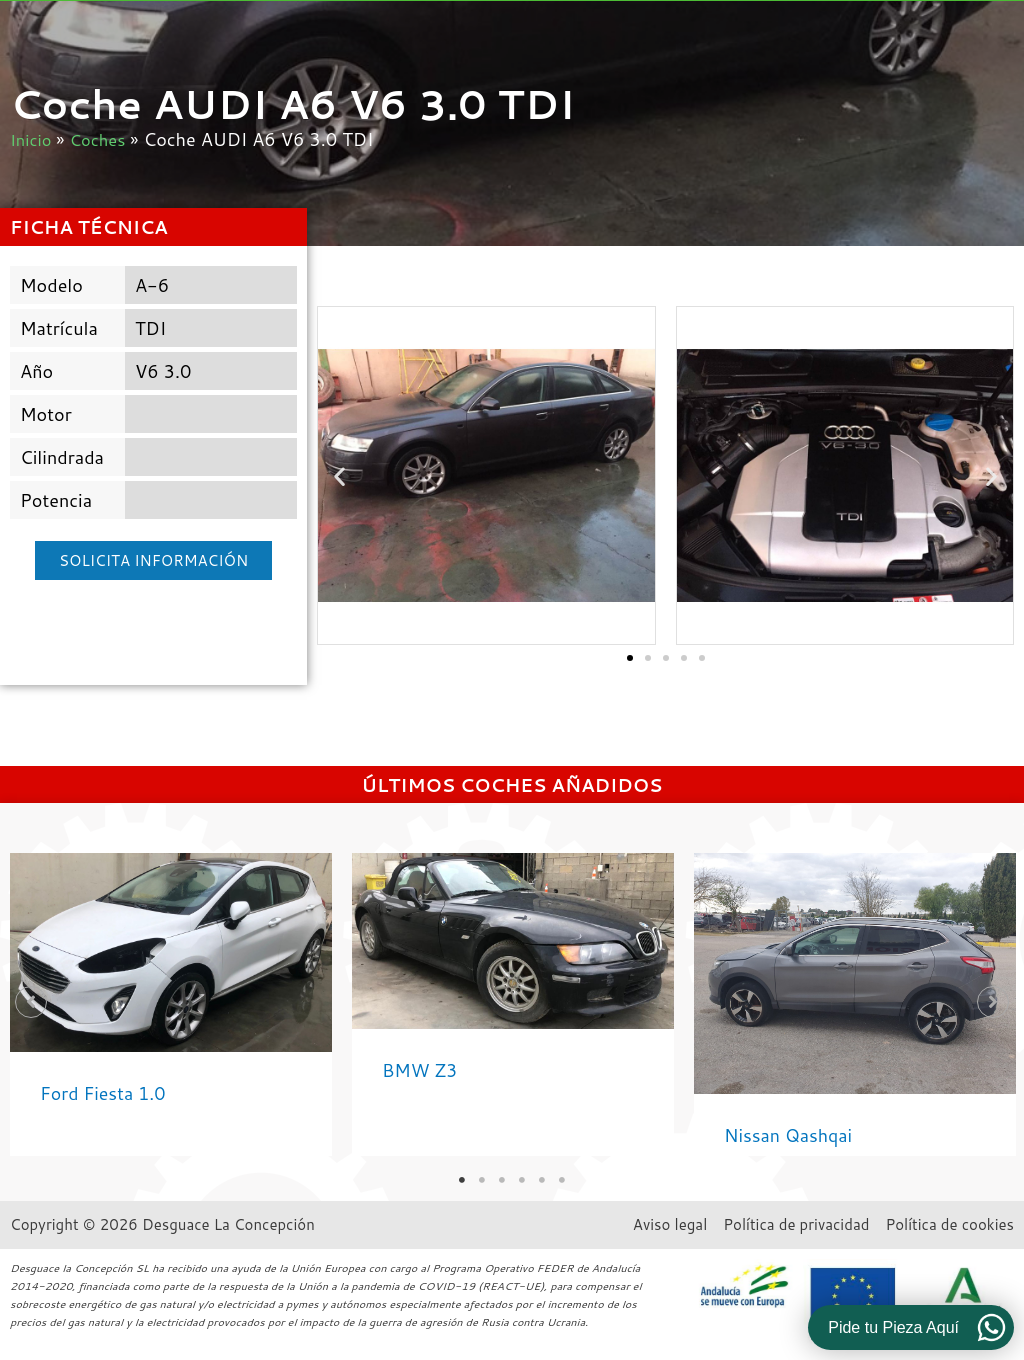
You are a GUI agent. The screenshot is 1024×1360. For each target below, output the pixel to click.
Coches (103, 139)
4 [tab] (522, 1180)
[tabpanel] (171, 1004)
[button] (339, 475)
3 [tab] (502, 1180)
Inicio (32, 139)
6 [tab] (562, 1180)
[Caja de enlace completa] (171, 1004)
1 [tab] (462, 1180)
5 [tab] (542, 1180)
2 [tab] (482, 1180)
